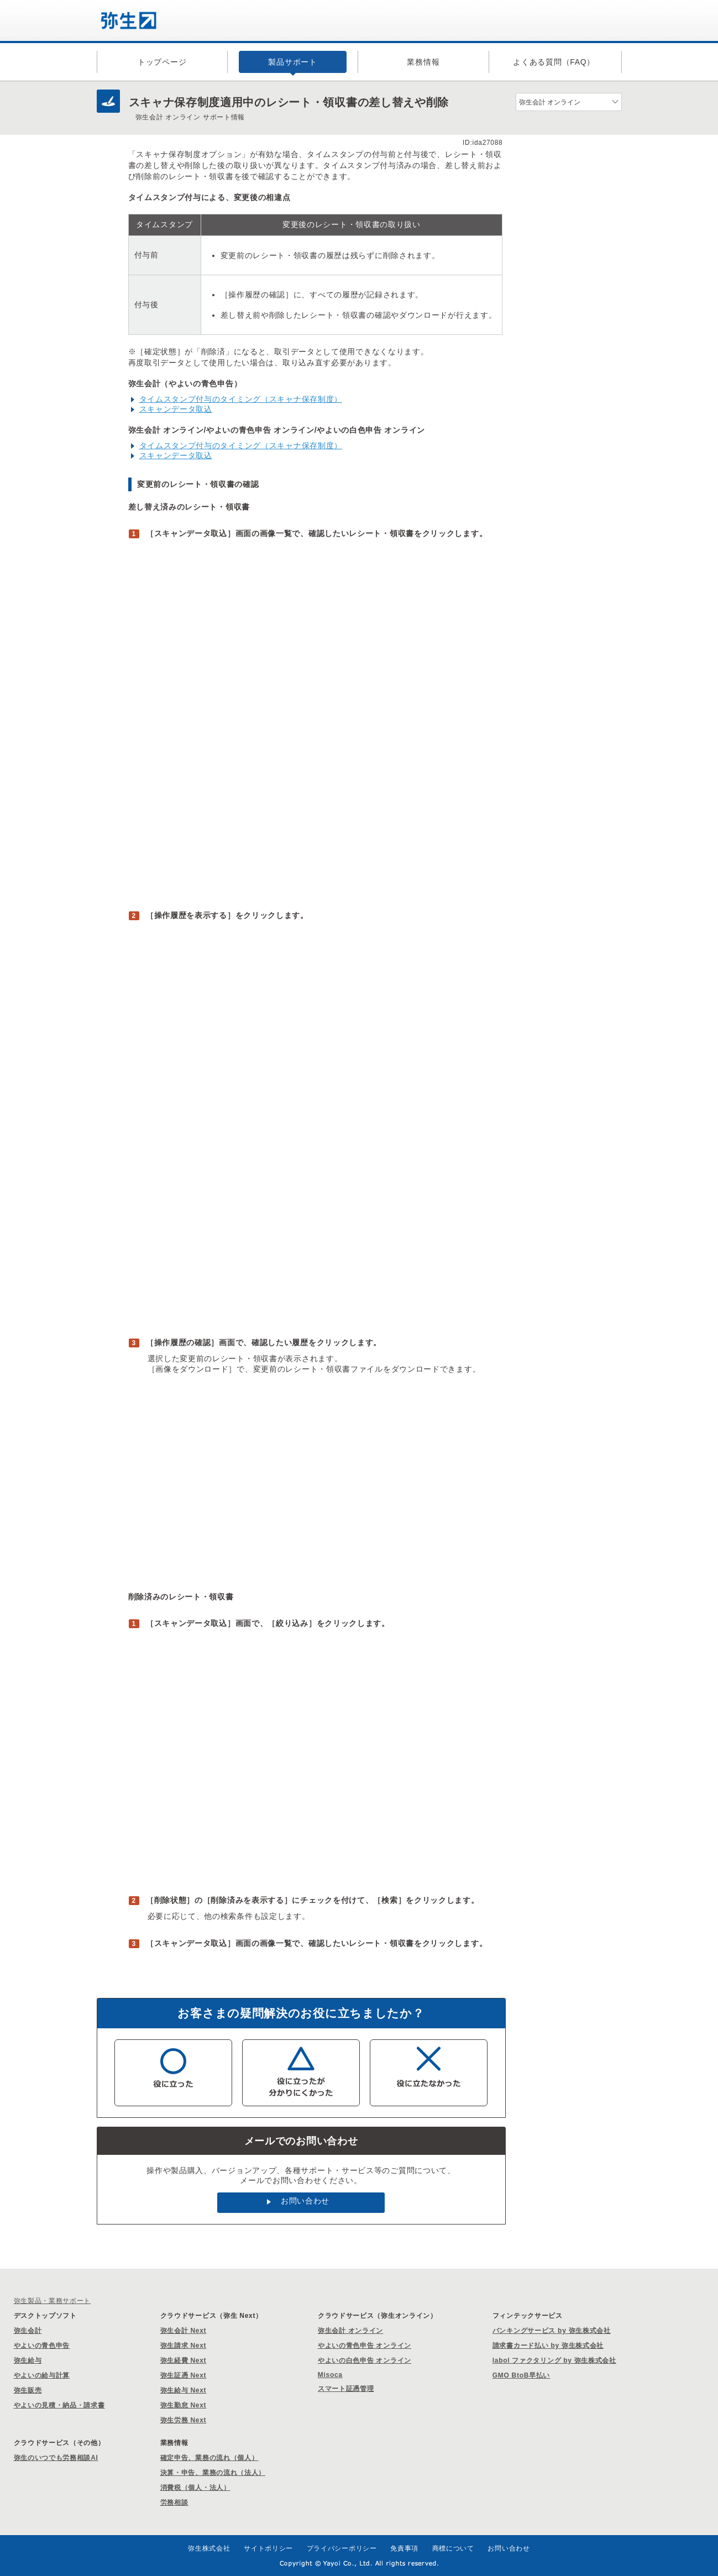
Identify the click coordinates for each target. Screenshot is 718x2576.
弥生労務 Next (183, 2420)
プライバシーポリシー (342, 2548)
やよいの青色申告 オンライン (364, 2345)
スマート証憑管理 (346, 2389)
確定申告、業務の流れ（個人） (209, 2458)
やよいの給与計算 (42, 2375)
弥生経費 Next (183, 2360)
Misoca (330, 2375)
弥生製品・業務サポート (52, 2301)
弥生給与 (28, 2360)
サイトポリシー (268, 2548)
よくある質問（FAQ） (554, 61)
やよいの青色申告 (42, 2345)
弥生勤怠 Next (183, 2405)
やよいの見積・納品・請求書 (59, 2405)
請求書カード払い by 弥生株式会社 (548, 2345)
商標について (453, 2548)
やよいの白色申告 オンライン (364, 2360)
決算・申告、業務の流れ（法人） (213, 2473)
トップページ (162, 61)
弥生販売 (28, 2390)
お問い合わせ (305, 2200)
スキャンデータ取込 (175, 409)
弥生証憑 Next (183, 2375)
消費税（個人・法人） (195, 2487)
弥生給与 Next (183, 2390)
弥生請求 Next (183, 2345)
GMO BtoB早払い (521, 2375)
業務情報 (423, 61)
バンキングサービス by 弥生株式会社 (551, 2330)
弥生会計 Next (183, 2330)
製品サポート (292, 61)
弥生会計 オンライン (350, 2330)
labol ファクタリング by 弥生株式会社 (554, 2360)
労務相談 (174, 2502)
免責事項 (404, 2548)
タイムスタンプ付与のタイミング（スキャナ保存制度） (241, 399)
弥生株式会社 (209, 2548)
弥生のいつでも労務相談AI (56, 2458)
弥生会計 (28, 2330)
